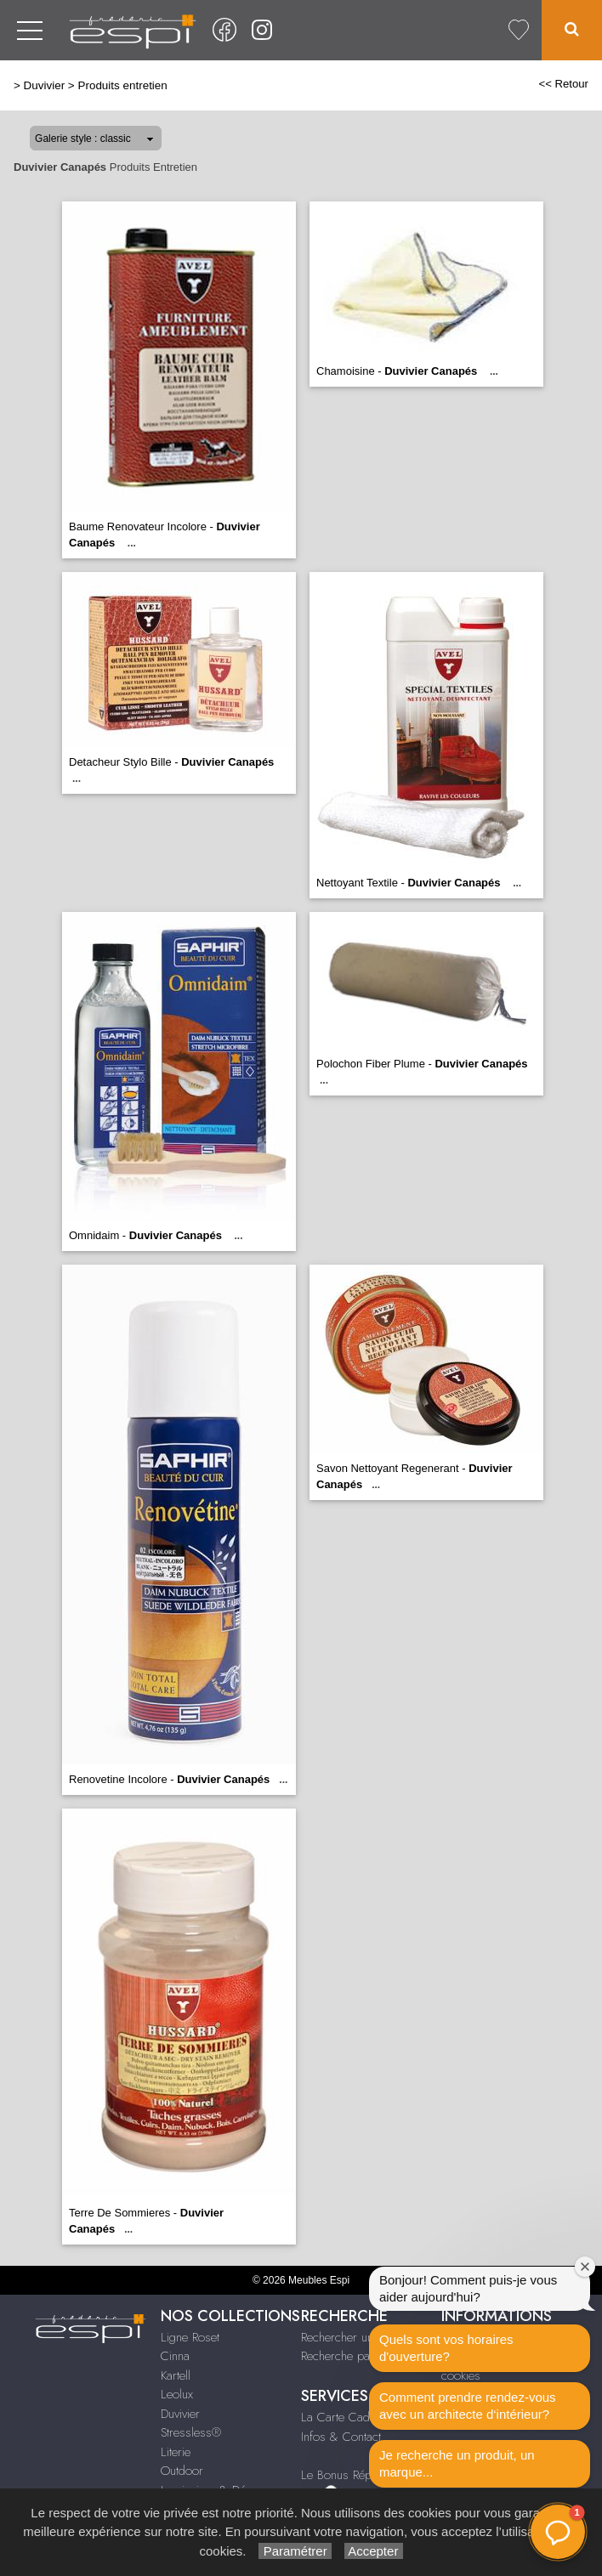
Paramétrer (294, 2551)
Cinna (175, 2356)
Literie (175, 2452)
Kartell (175, 2375)
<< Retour (563, 83)
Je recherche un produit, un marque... (457, 2463)
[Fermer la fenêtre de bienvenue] (585, 2266)
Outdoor (182, 2470)
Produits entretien (122, 85)
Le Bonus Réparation (353, 2475)
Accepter (373, 2551)
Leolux (177, 2394)
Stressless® (191, 2432)
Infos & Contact (341, 2436)
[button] (558, 2532)
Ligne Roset (190, 2337)
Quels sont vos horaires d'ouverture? (446, 2348)
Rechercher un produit (357, 2337)
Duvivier (44, 85)
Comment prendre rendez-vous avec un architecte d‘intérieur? (467, 2405)
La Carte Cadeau (344, 2417)
